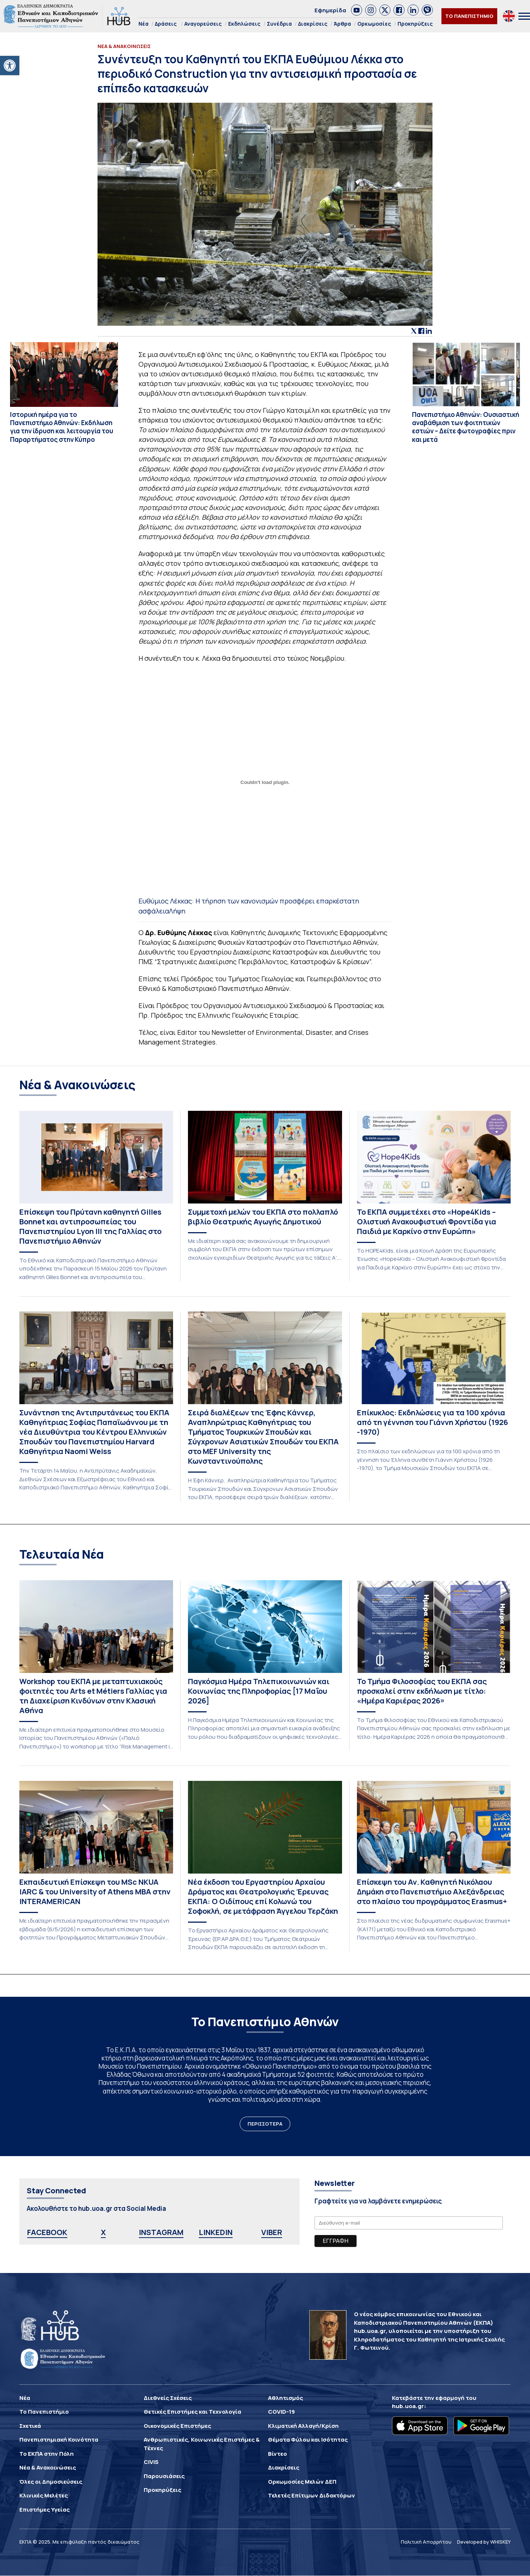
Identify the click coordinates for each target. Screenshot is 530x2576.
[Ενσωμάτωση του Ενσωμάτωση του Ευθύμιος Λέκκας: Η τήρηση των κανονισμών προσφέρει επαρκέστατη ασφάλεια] (265, 782)
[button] (9, 65)
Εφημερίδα (330, 10)
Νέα (143, 23)
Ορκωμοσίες (374, 23)
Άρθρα (342, 23)
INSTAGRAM (161, 2232)
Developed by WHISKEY (484, 2541)
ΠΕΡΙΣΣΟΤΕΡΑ (265, 2123)
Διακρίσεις (313, 23)
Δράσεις (166, 23)
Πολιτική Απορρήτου (426, 2541)
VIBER (271, 2232)
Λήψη (177, 910)
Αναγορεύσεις (203, 23)
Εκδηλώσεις (244, 23)
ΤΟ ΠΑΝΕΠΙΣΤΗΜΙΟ (469, 16)
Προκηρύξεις (415, 23)
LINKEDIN (216, 2232)
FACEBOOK (47, 2232)
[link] (356, 10)
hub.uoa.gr (408, 2406)
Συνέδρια (279, 23)
